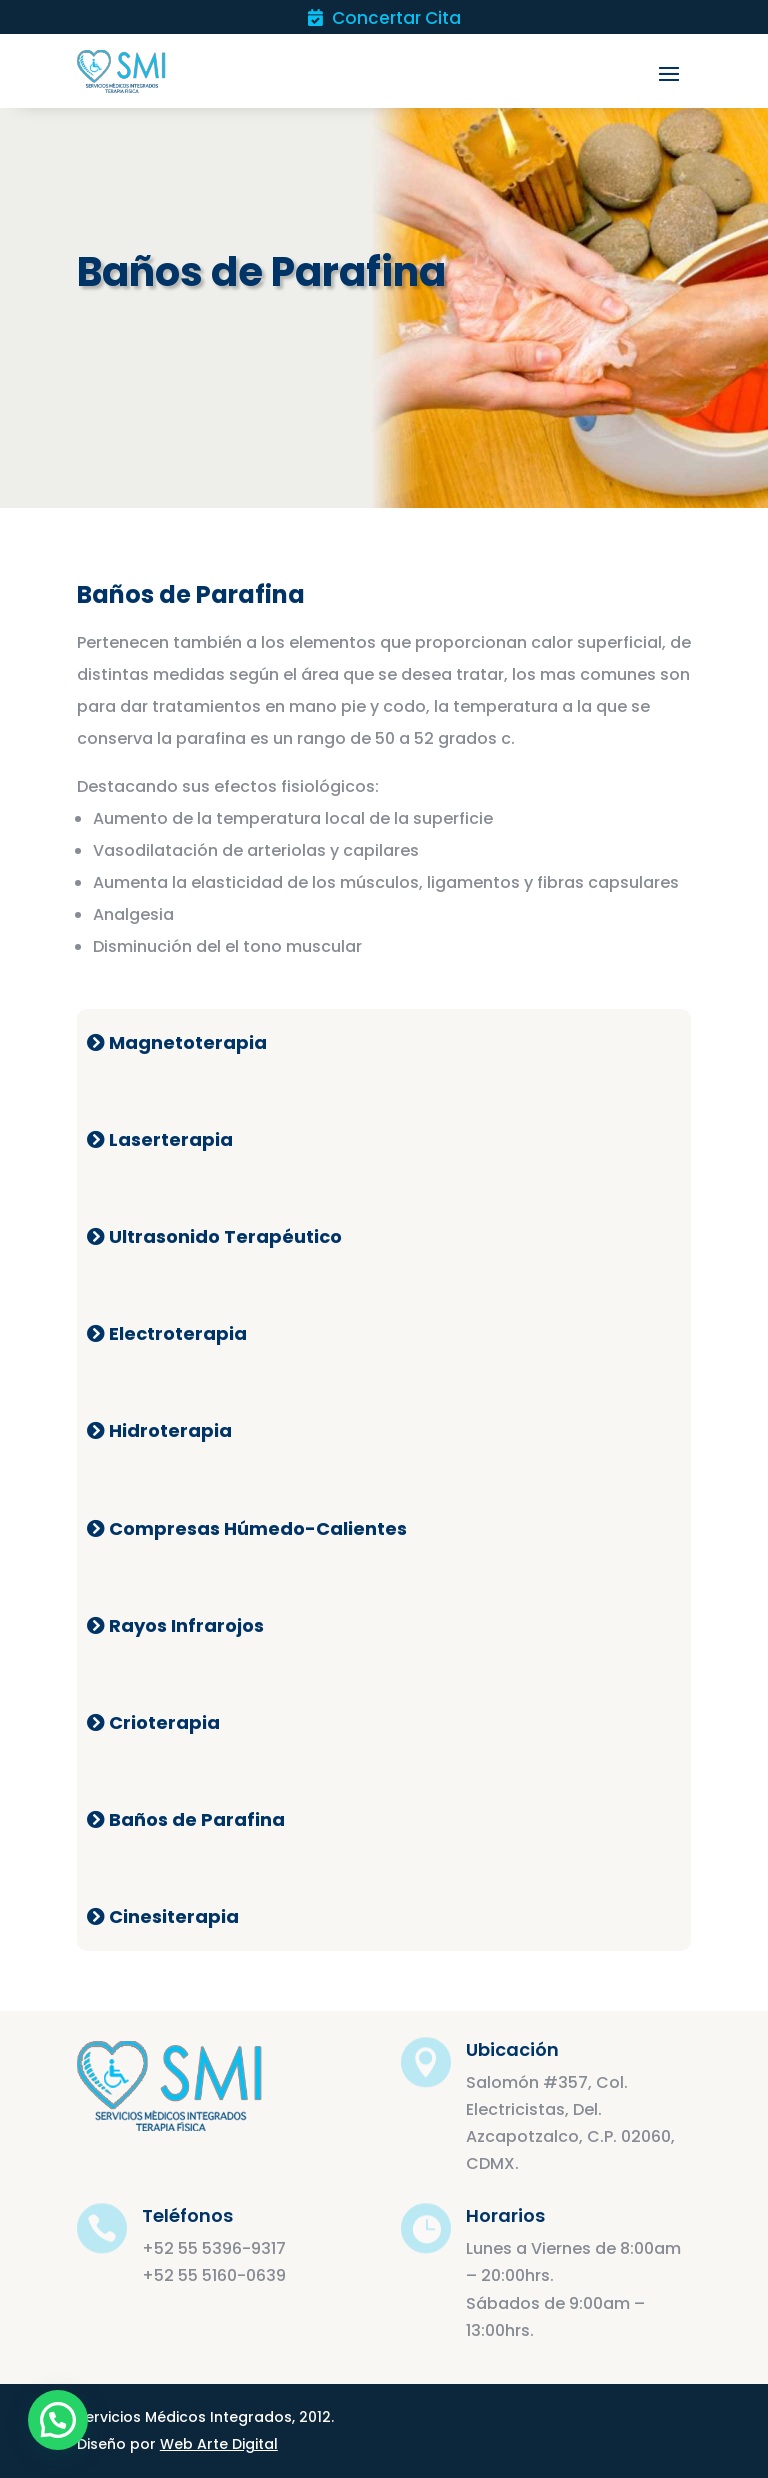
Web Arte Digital (219, 2444)
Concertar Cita (384, 19)
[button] (58, 2420)
